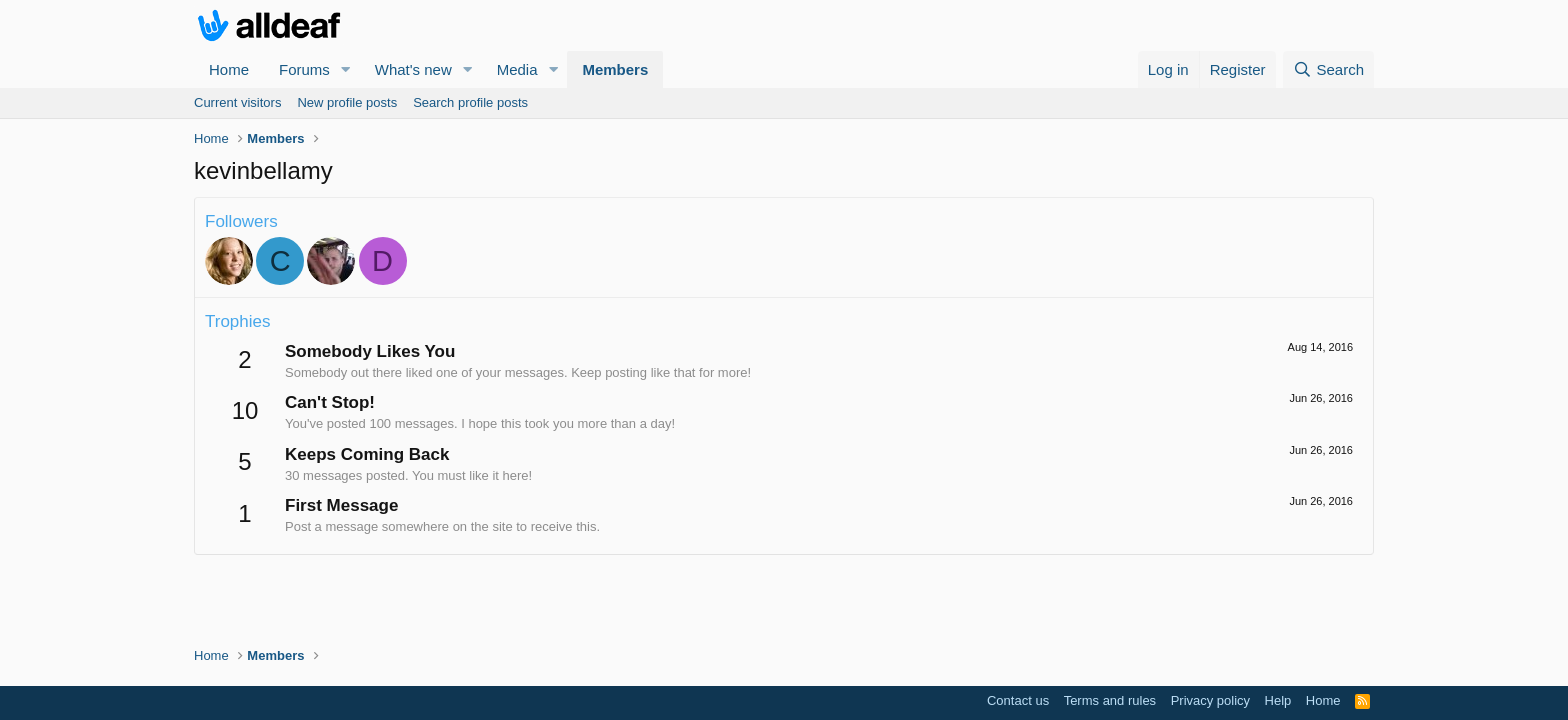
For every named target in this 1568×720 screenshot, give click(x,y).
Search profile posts (470, 102)
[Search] (1328, 69)
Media (517, 69)
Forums (304, 69)
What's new (413, 69)
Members (615, 69)
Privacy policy (1210, 700)
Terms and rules (1110, 700)
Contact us (1018, 700)
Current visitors (237, 102)
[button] (346, 69)
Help (1278, 700)
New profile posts (347, 102)
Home (229, 69)
